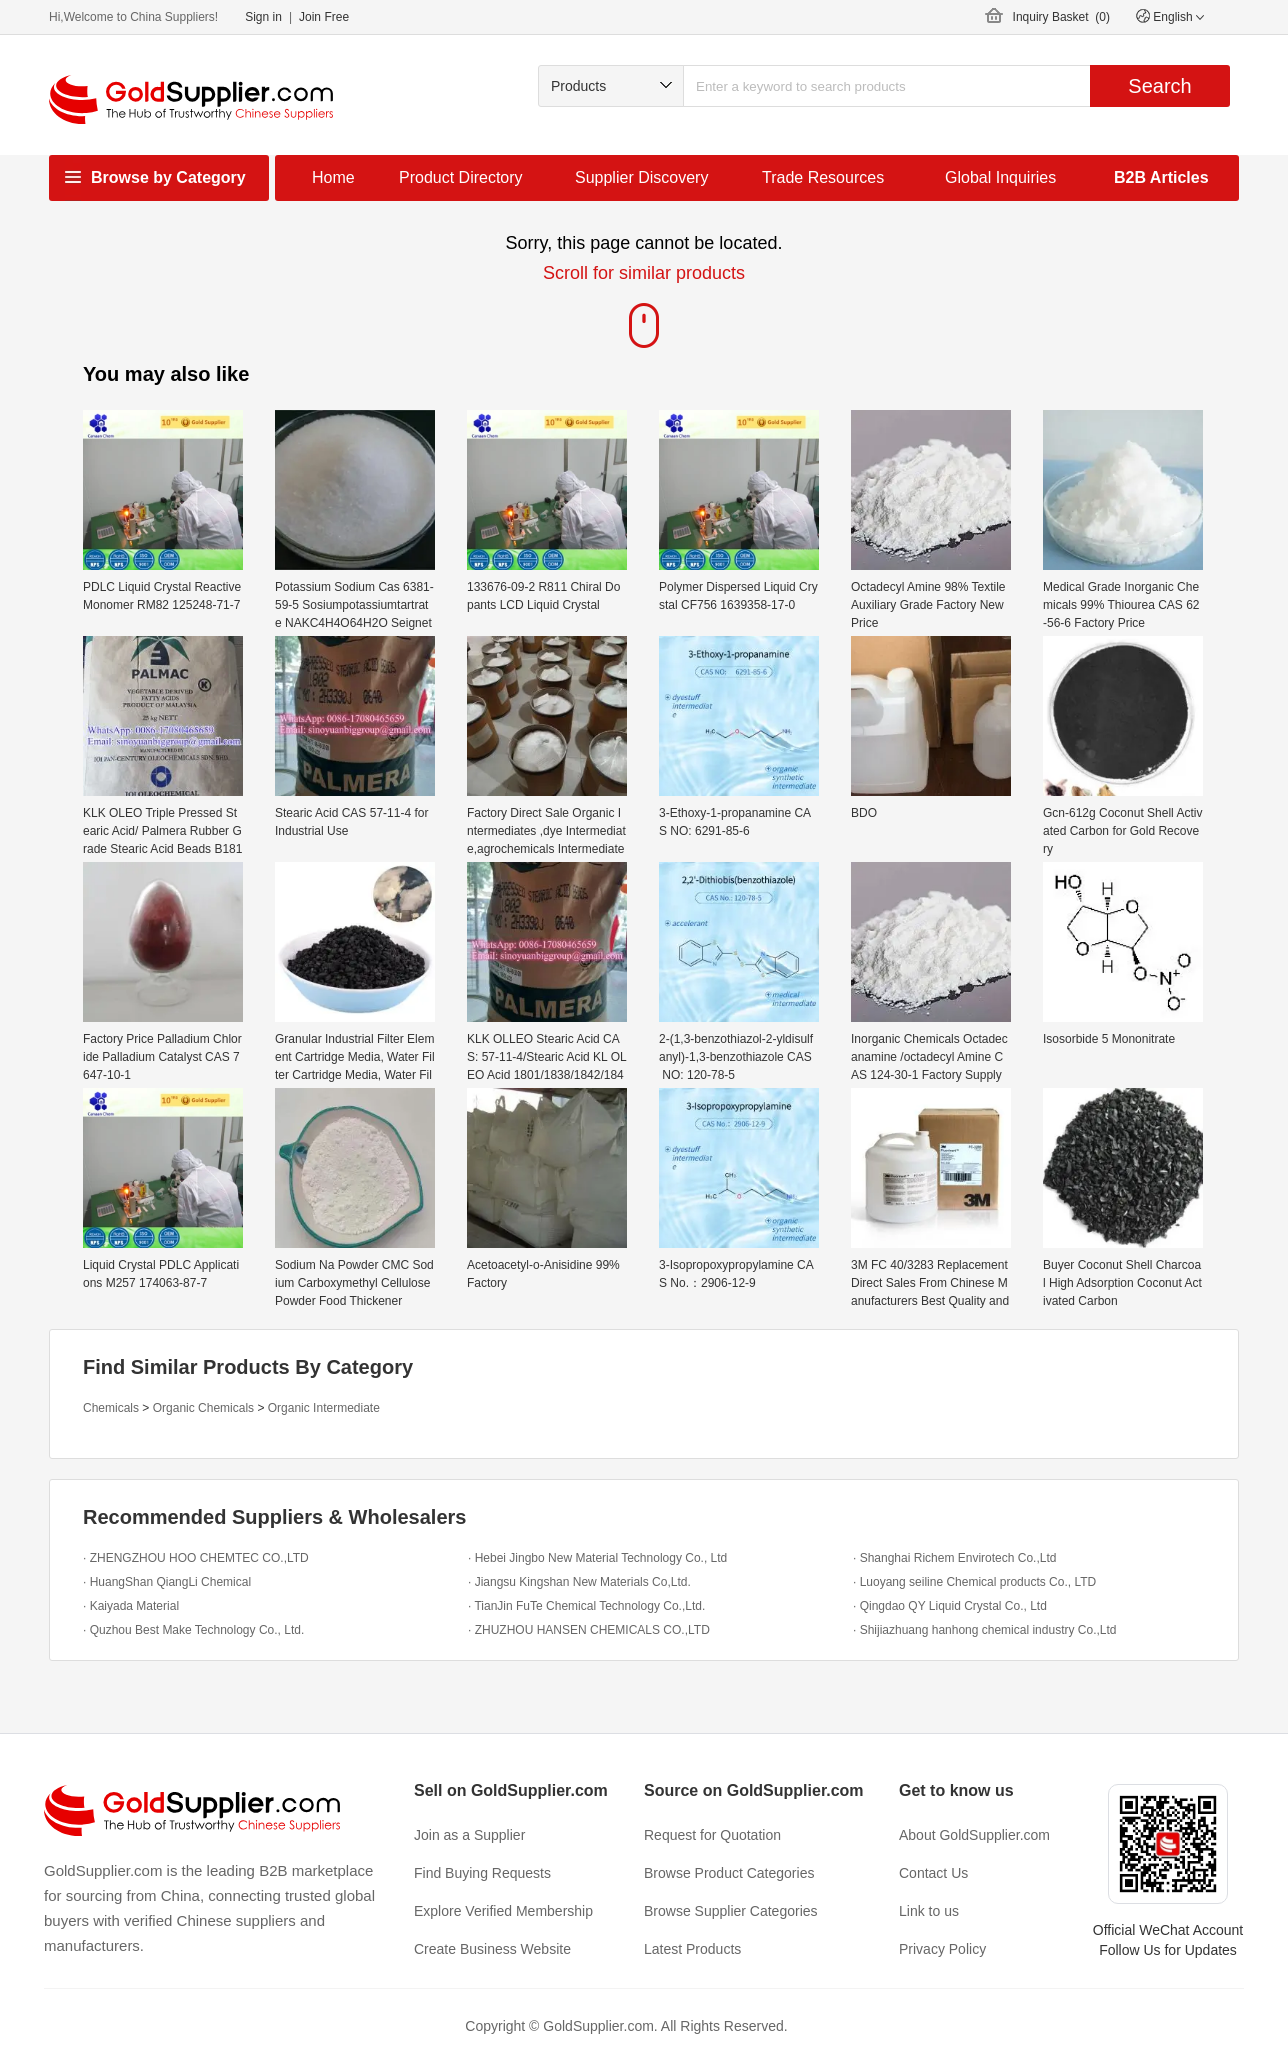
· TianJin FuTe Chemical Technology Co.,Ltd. (586, 1606)
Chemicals (111, 1408)
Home (333, 177)
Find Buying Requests (482, 1873)
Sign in (263, 17)
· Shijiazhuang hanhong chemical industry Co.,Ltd (985, 1630)
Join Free (324, 17)
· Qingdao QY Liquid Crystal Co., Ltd (950, 1606)
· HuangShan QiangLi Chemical (167, 1582)
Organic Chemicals (203, 1408)
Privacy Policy (942, 1949)
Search (1159, 86)
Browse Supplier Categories (731, 1911)
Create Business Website (492, 1949)
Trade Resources (823, 177)
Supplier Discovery (641, 177)
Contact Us (933, 1873)
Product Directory (461, 177)
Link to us (929, 1911)
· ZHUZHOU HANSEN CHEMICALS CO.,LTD (589, 1630)
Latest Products (692, 1949)
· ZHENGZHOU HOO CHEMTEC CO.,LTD (196, 1558)
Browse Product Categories (729, 1873)
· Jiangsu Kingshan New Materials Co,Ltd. (579, 1582)
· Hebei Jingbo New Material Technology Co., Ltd (597, 1558)
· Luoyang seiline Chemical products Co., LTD (974, 1582)
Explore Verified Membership (503, 1911)
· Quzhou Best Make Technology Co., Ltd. (193, 1630)
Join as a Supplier (469, 1835)
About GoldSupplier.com (974, 1835)
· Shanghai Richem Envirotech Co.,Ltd (954, 1558)
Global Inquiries (1000, 177)
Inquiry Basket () (1061, 17)
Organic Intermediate (324, 1408)
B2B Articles (1161, 177)
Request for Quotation (712, 1835)
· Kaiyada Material (131, 1606)
